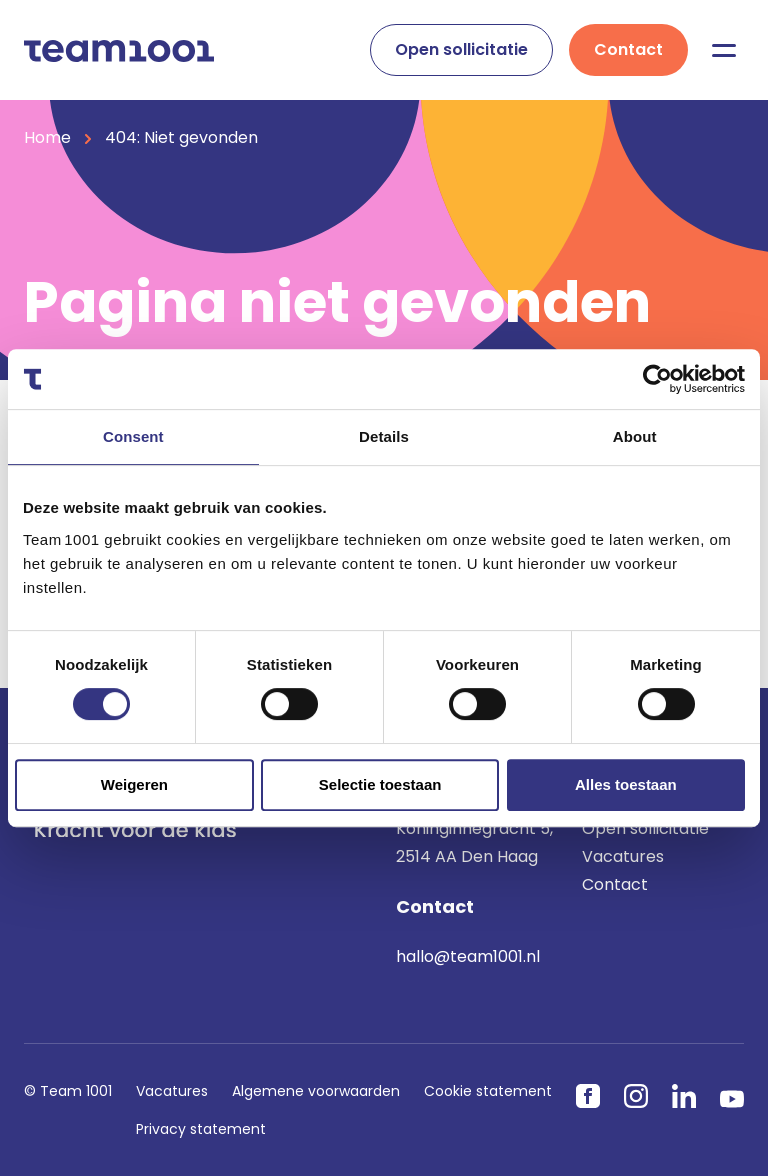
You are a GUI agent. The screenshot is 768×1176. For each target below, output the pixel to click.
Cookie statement (488, 1091)
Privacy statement (201, 1129)
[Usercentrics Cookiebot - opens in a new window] (657, 379)
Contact (628, 49)
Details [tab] (384, 436)
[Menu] (724, 50)
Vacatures (623, 856)
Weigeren (134, 784)
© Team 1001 (68, 1091)
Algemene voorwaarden (316, 1091)
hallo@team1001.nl (468, 956)
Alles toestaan (626, 784)
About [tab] (635, 436)
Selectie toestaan (380, 784)
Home (47, 137)
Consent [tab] (133, 436)
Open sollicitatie (461, 49)
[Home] (119, 49)
